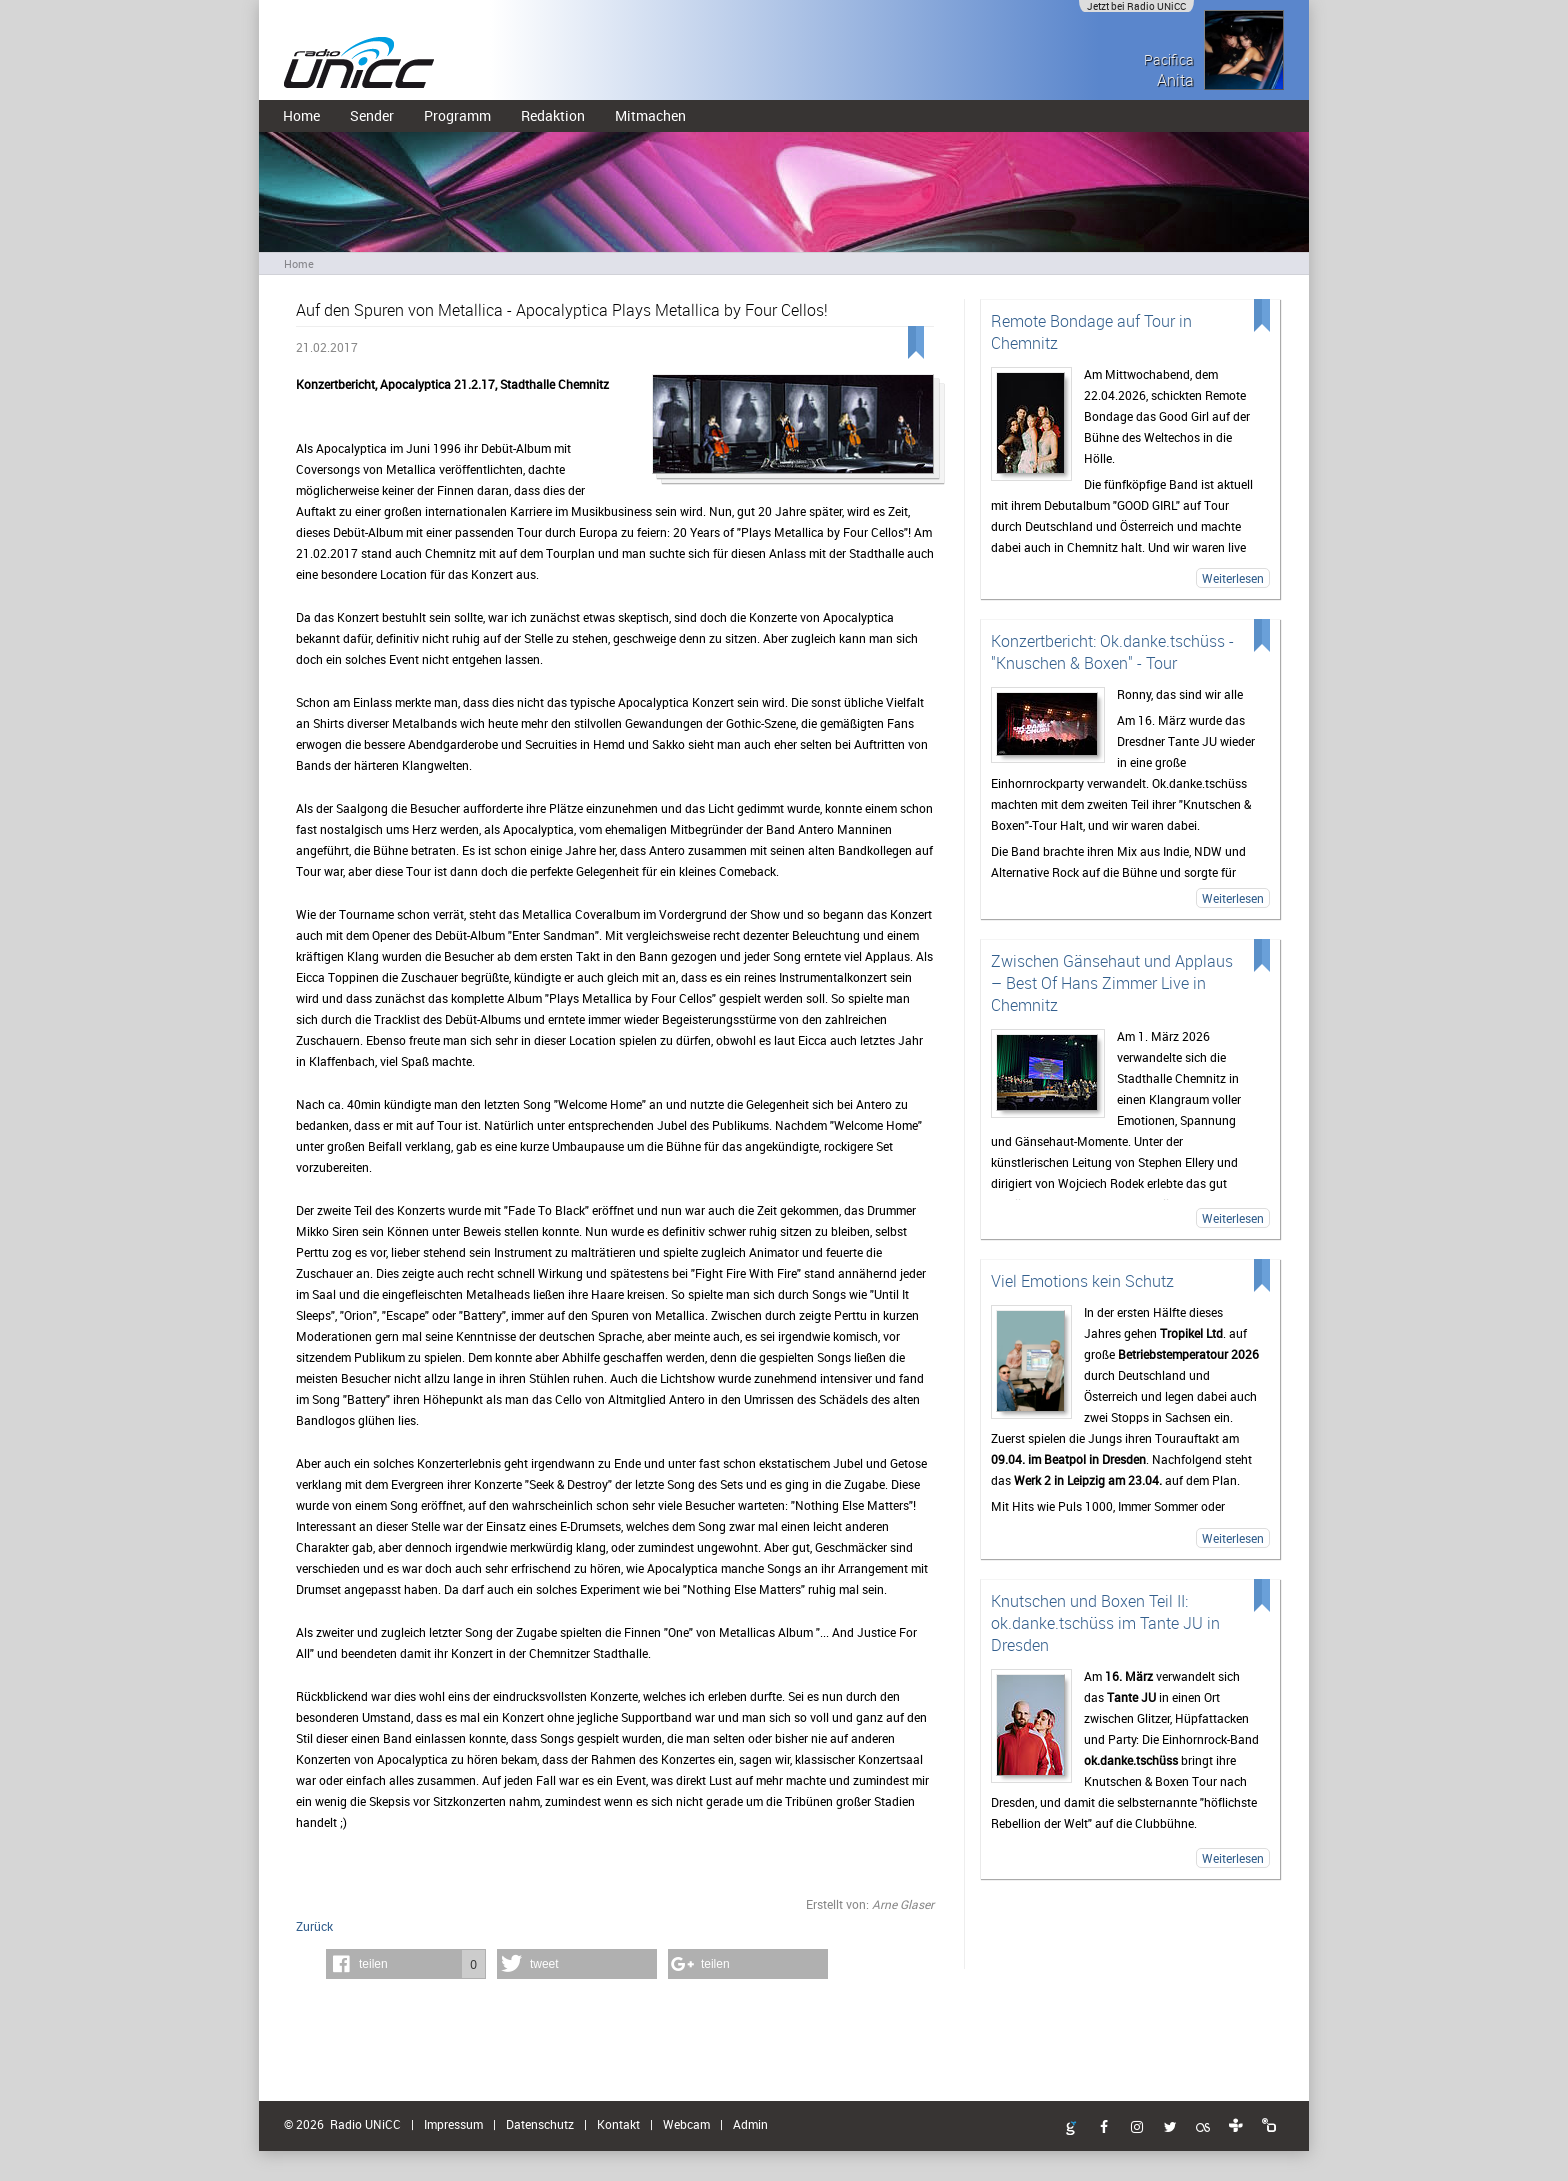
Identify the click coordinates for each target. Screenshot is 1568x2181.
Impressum (453, 2124)
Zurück (314, 1926)
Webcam (686, 2124)
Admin (750, 2124)
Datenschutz (540, 2124)
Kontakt (618, 2124)
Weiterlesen (1233, 578)
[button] (406, 1964)
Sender (372, 115)
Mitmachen (650, 115)
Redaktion (553, 115)
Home (301, 115)
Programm (457, 115)
